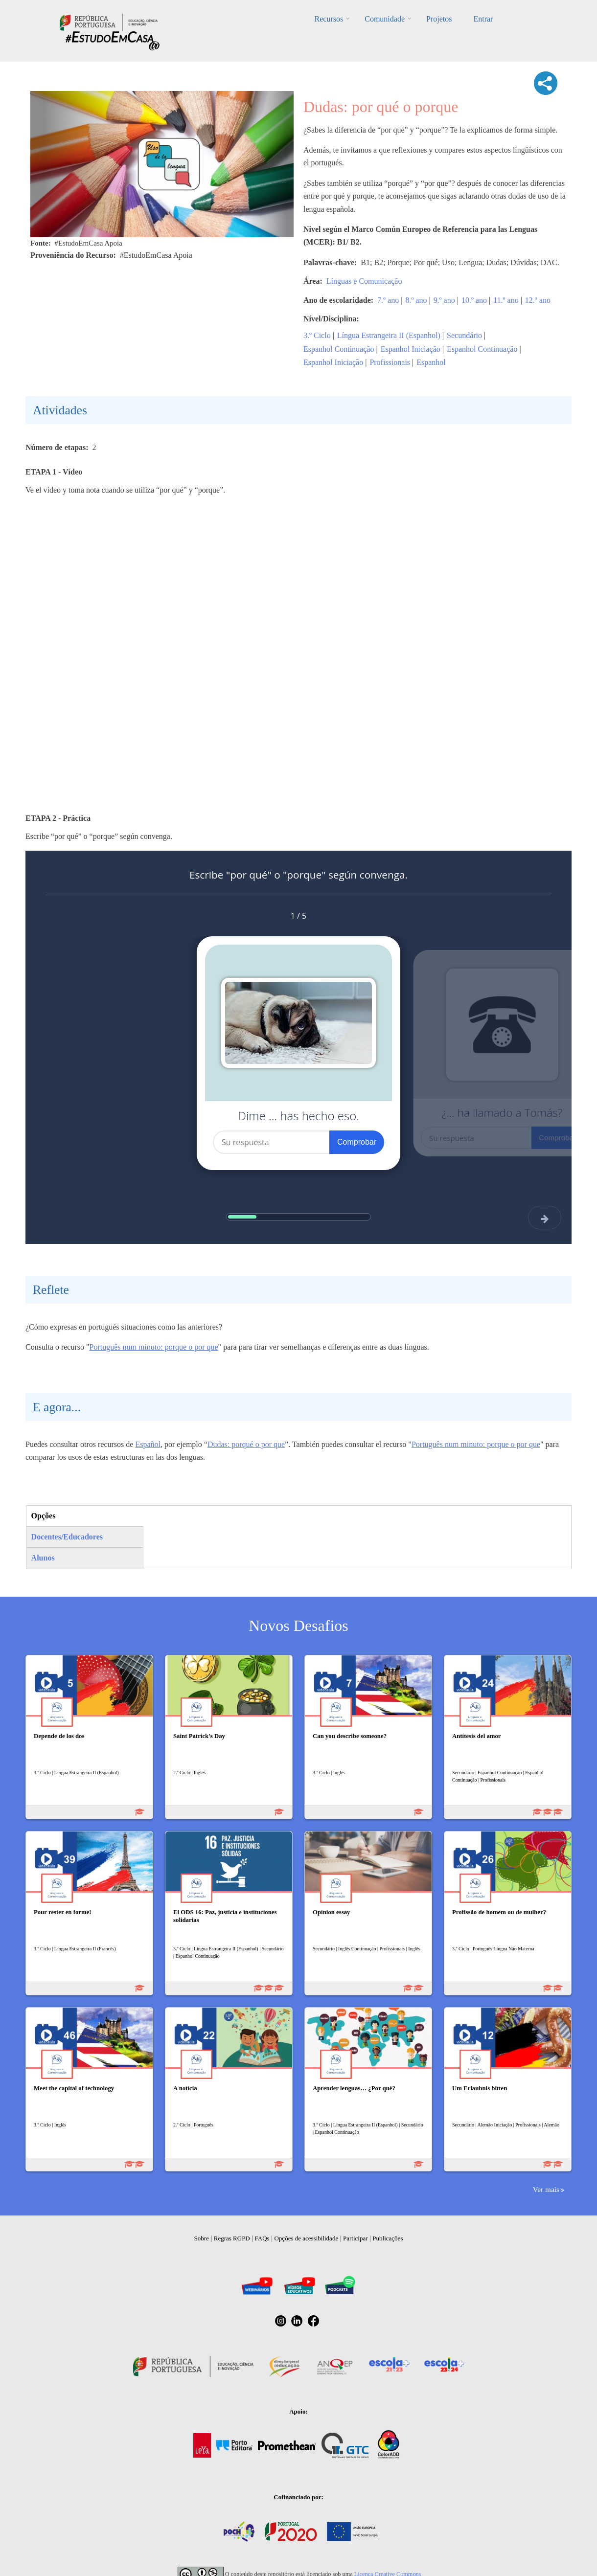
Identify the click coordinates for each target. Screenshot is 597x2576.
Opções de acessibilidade (306, 2238)
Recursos (329, 19)
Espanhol (431, 362)
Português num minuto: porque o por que (154, 1347)
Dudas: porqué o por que (246, 1444)
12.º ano (538, 300)
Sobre (201, 2238)
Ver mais (546, 2189)
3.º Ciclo (317, 335)
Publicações (387, 2238)
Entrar (483, 19)
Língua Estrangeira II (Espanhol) (388, 335)
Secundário (464, 335)
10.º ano (474, 300)
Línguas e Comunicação (364, 281)
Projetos (439, 19)
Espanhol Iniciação (410, 349)
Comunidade (385, 19)
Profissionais (389, 362)
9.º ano (444, 300)
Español (148, 1444)
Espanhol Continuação (338, 349)
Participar (355, 2238)
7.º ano (388, 300)
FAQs (262, 2238)
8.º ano (416, 300)
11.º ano (505, 300)
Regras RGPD (232, 2238)
